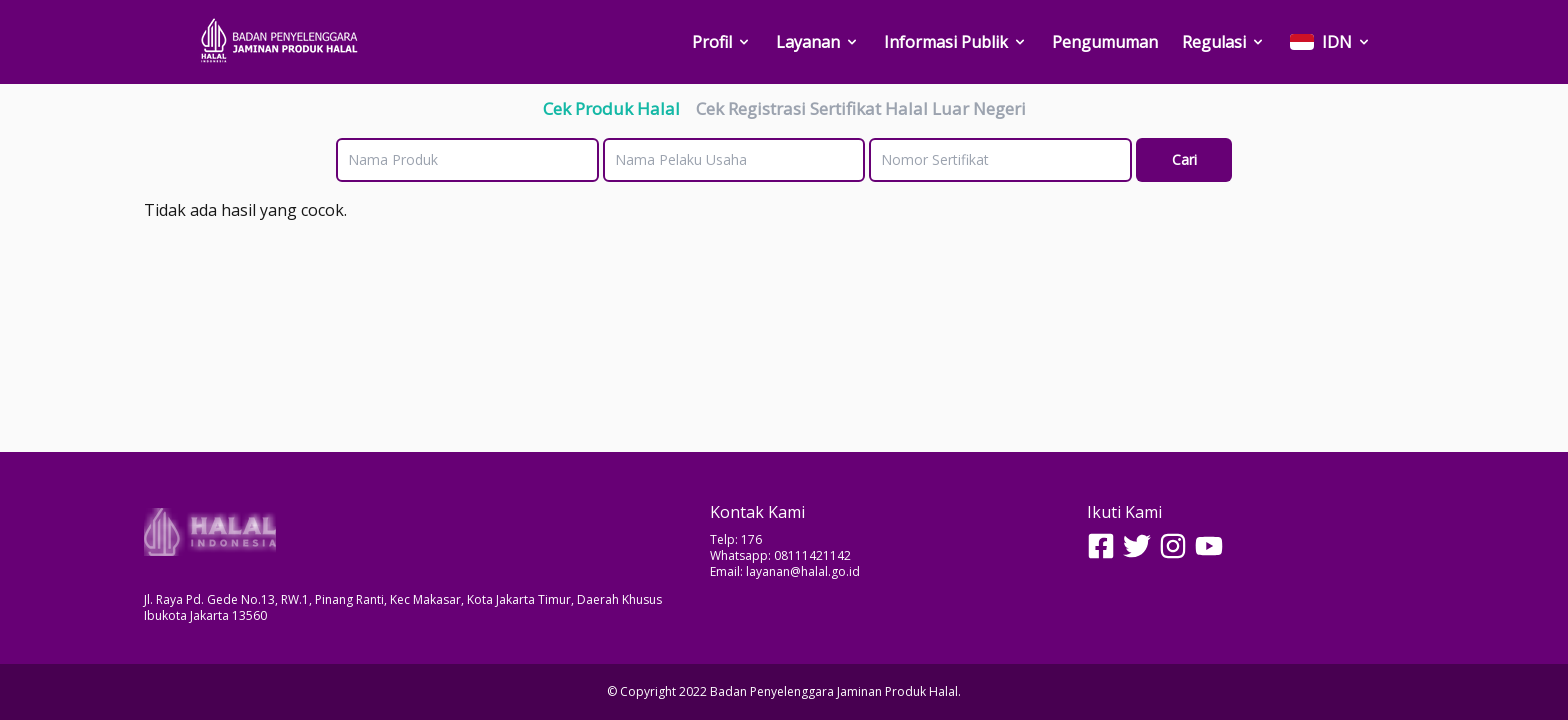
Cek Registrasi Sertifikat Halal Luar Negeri (861, 108)
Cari (1184, 159)
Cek (611, 108)
